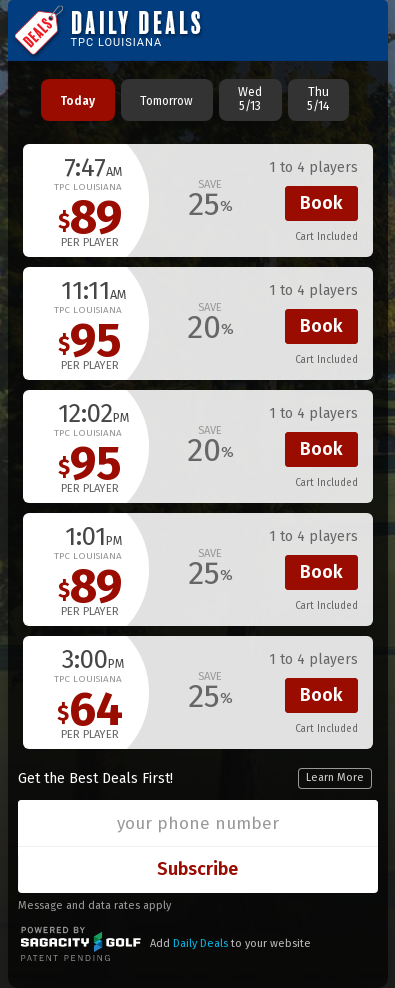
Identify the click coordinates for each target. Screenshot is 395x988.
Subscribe (197, 869)
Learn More (335, 777)
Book (321, 203)
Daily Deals (200, 943)
